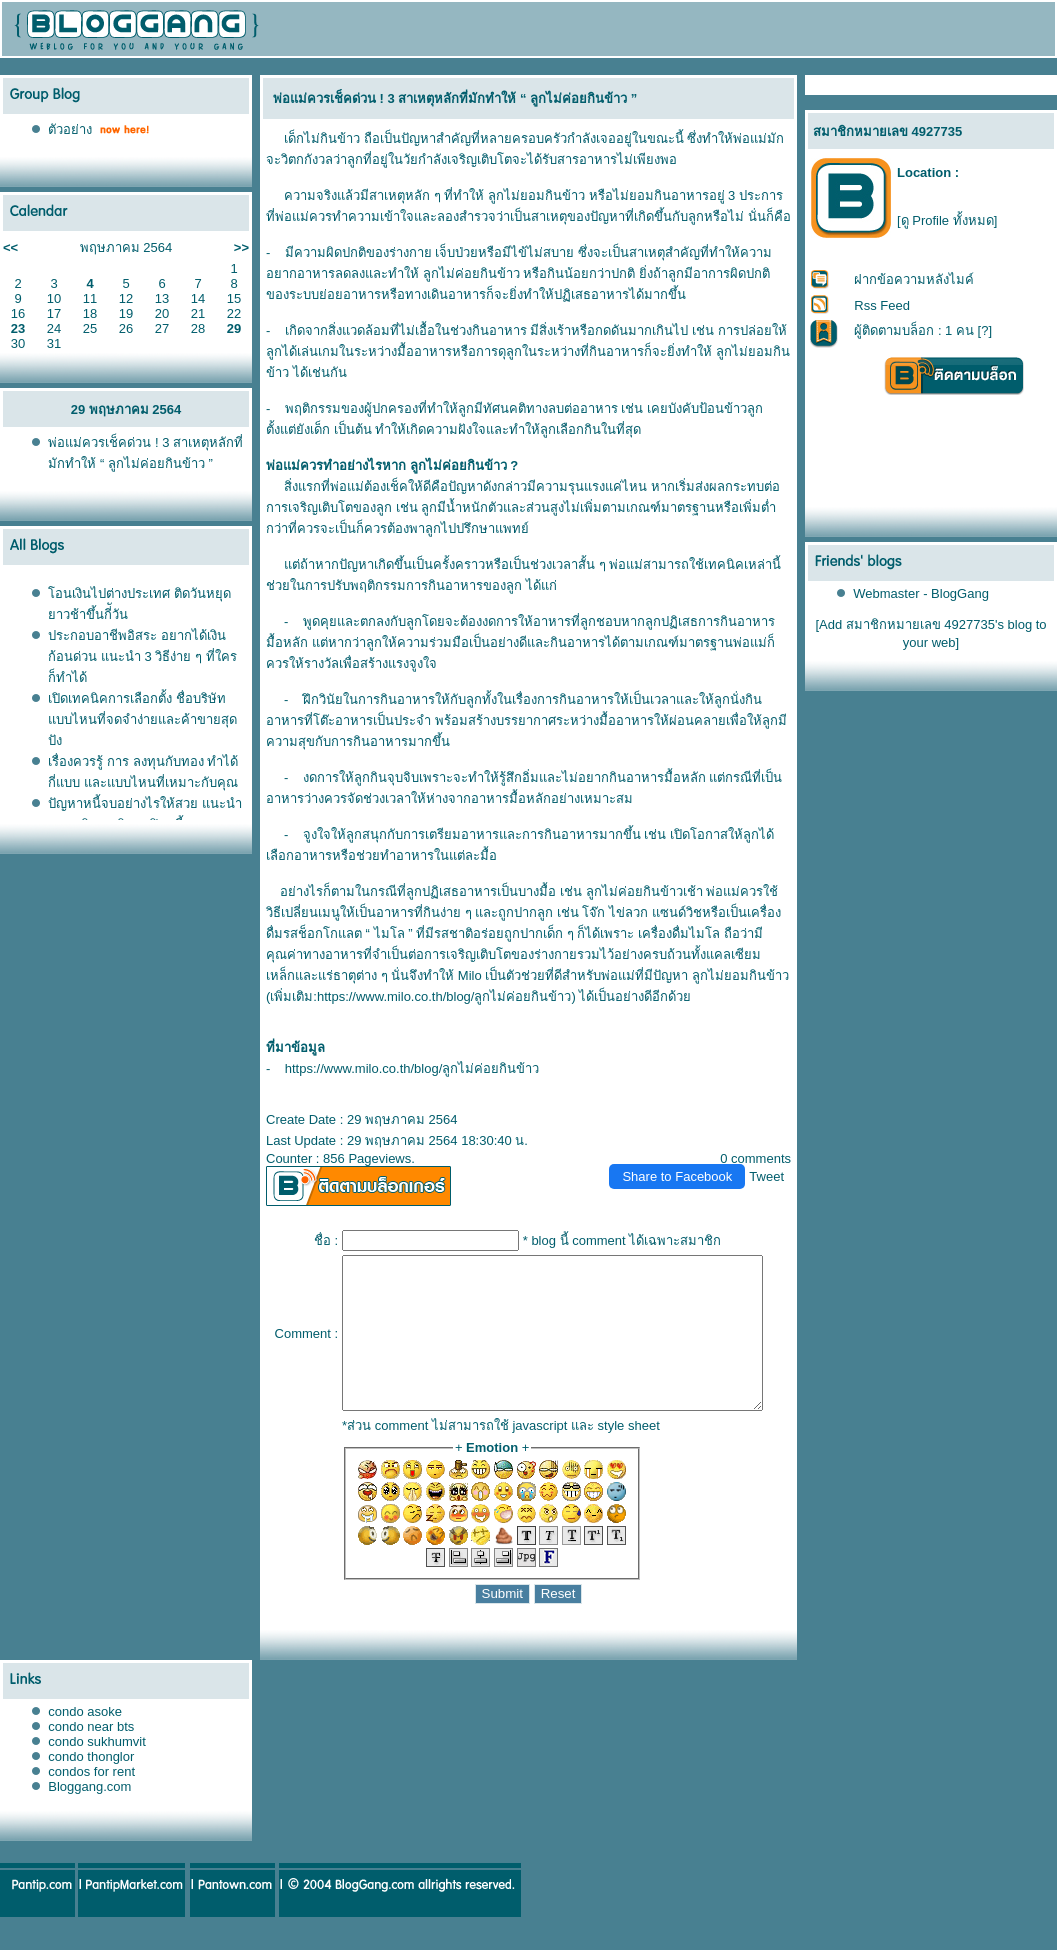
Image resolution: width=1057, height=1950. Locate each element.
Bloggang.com (89, 1816)
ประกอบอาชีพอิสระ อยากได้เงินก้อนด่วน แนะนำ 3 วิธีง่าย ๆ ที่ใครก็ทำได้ (142, 656)
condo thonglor (91, 1786)
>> (241, 247)
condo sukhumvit (97, 1771)
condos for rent (91, 1801)
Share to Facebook (686, 1176)
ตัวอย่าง (70, 129)
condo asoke (85, 1741)
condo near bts (91, 1756)
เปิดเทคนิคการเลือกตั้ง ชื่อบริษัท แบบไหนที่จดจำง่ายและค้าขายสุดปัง (142, 719)
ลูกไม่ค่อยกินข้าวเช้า (636, 891)
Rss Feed (883, 305)
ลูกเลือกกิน (518, 429)
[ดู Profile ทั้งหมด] (947, 220)
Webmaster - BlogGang (922, 593)
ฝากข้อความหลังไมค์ (915, 279)
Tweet (775, 1176)
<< (10, 247)
